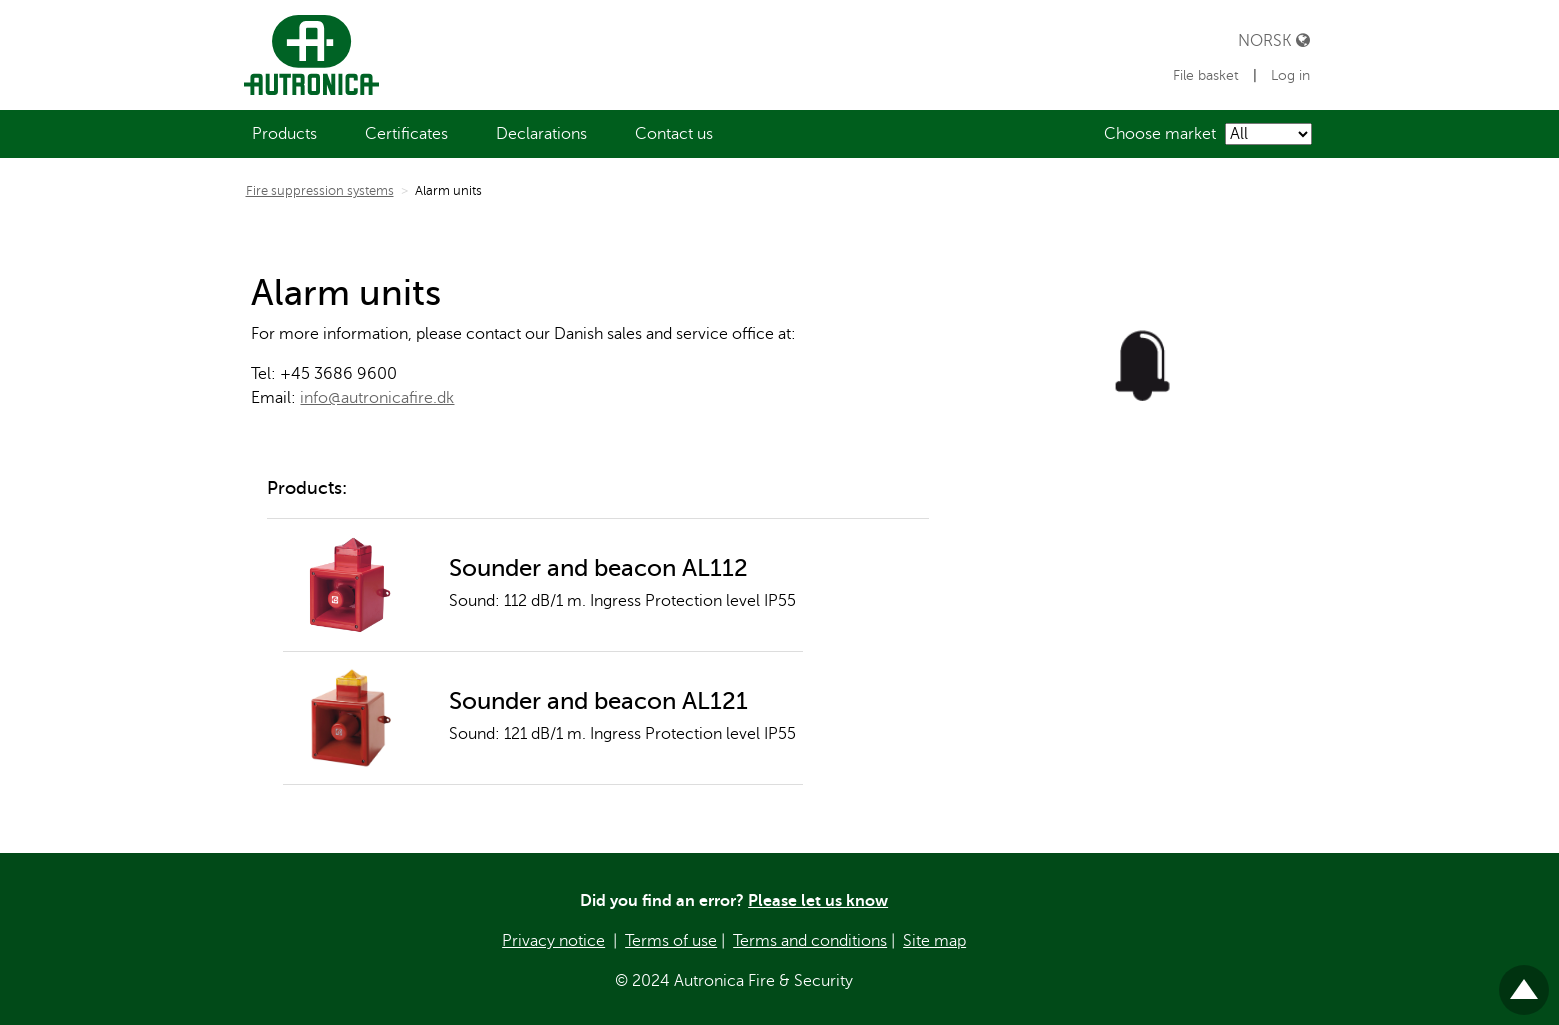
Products (284, 134)
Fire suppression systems (320, 191)
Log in (1290, 75)
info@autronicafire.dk (377, 398)
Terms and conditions (810, 941)
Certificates (406, 134)
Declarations (541, 134)
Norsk (1274, 40)
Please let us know (818, 901)
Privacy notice (553, 941)
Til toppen (1524, 981)
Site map (934, 941)
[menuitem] (284, 134)
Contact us (674, 134)
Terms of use (671, 941)
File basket (1208, 75)
